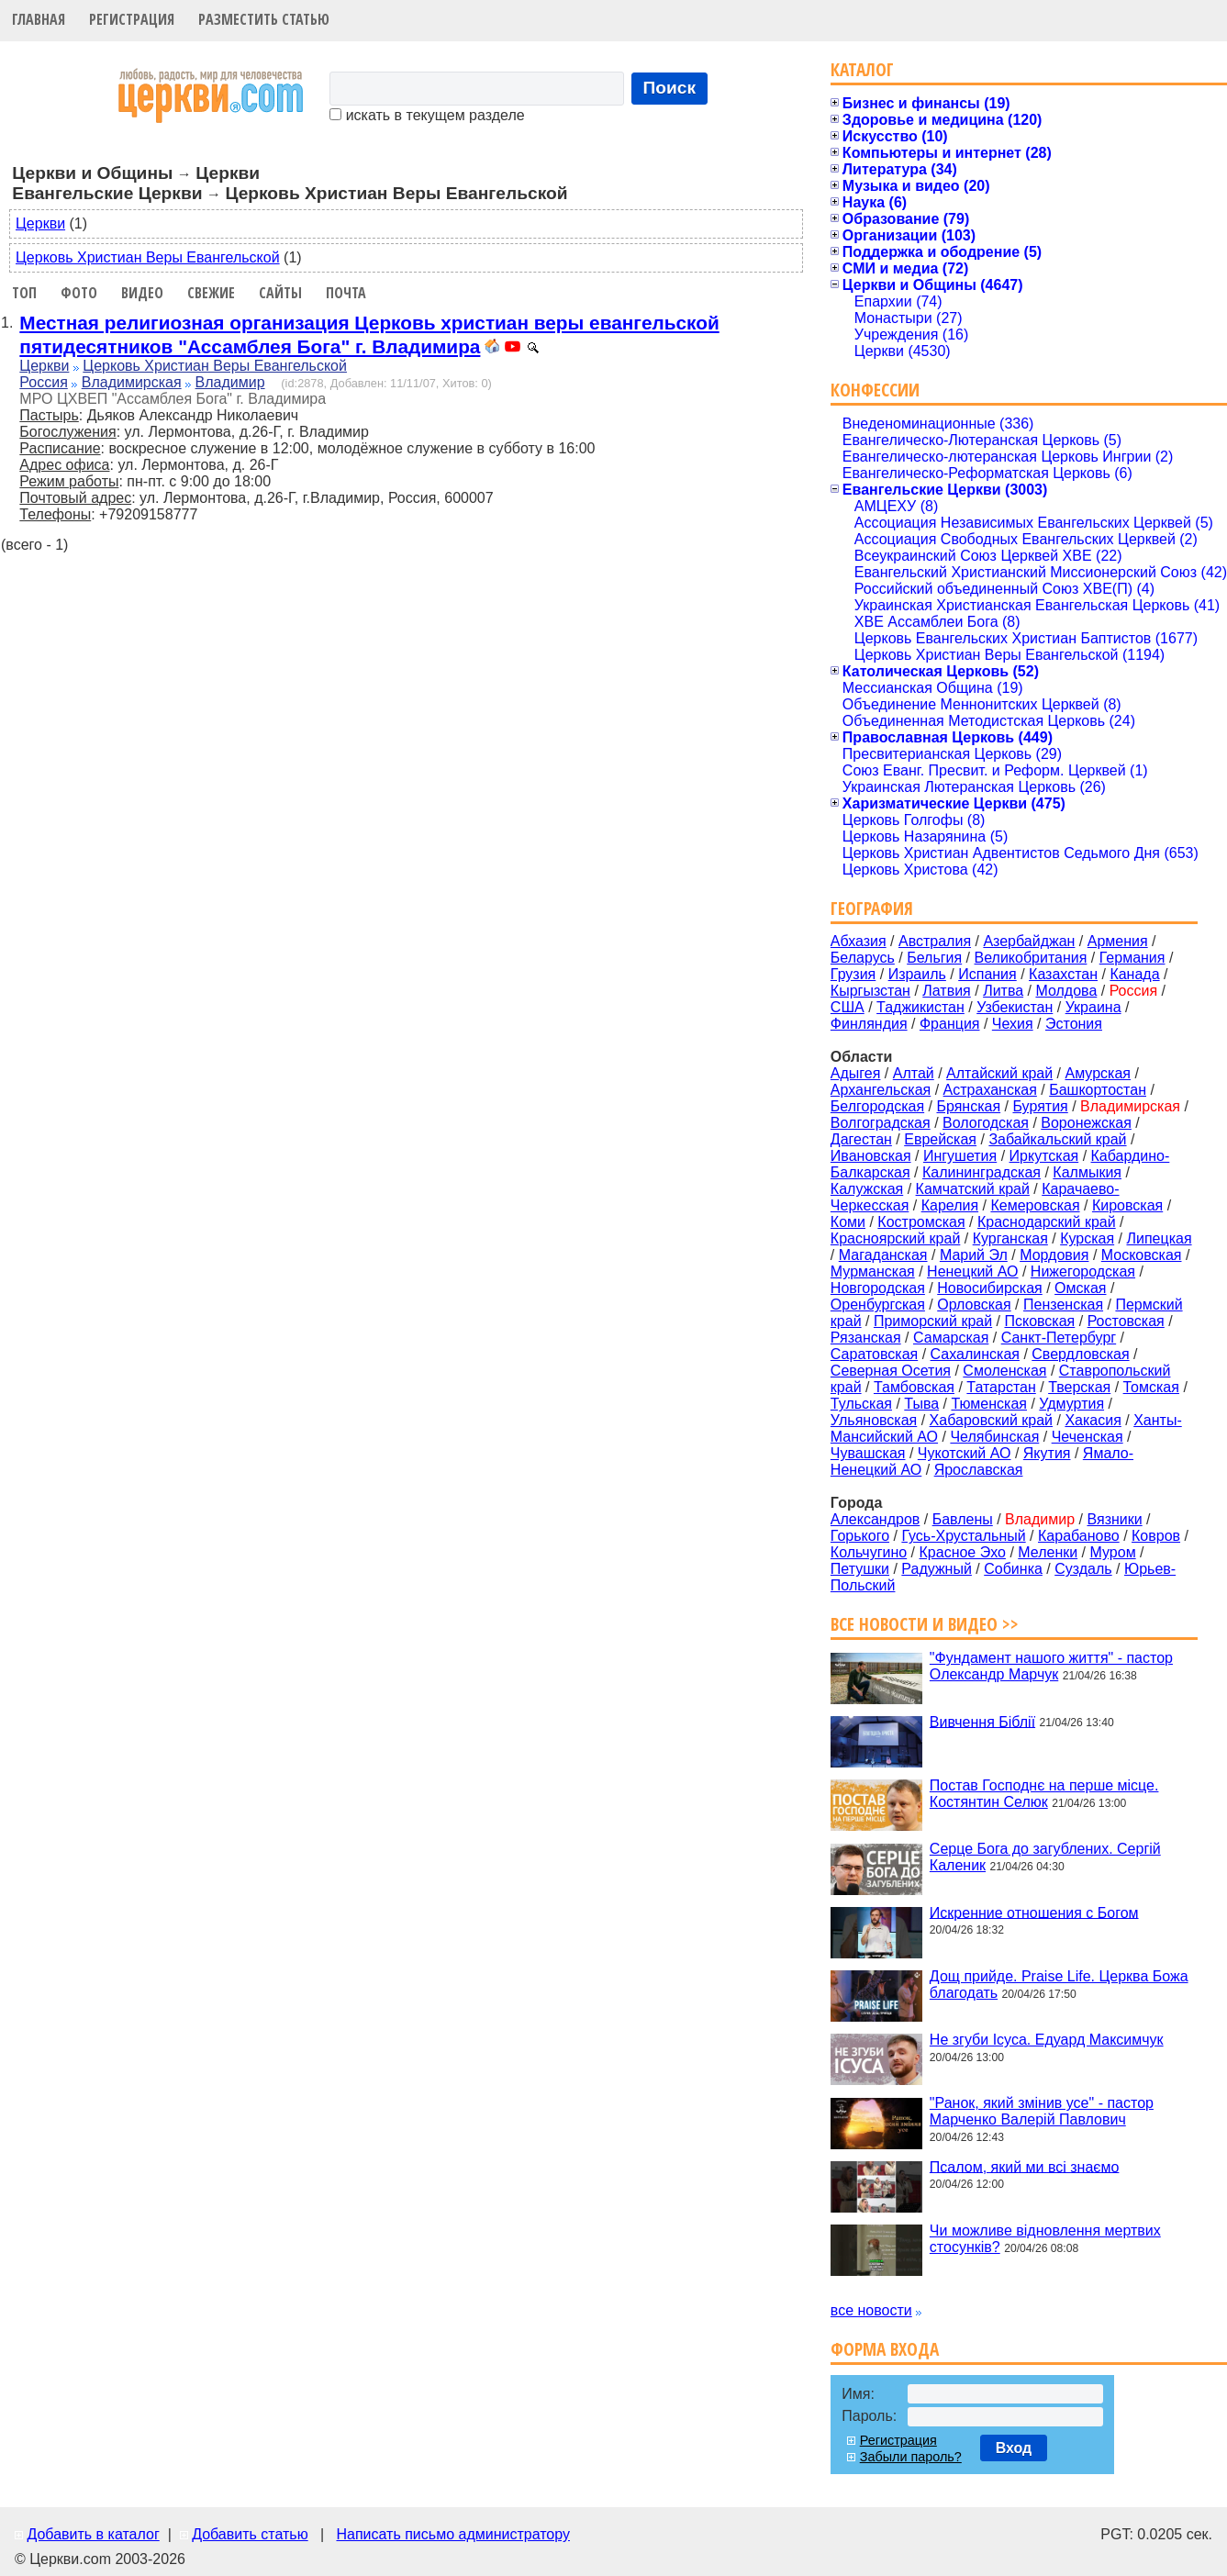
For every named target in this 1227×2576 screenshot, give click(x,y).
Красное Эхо (963, 1552)
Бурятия (1039, 1106)
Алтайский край (999, 1073)
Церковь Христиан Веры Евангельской (148, 257)
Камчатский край (973, 1189)
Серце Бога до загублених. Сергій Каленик (1045, 1857)
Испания (987, 974)
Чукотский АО (964, 1453)
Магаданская (883, 1255)
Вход (1014, 2448)
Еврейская (940, 1139)
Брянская (968, 1106)
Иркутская (1044, 1156)
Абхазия (859, 941)
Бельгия (934, 957)
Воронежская (1086, 1123)
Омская (1080, 1288)
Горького (860, 1536)
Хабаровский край (991, 1420)
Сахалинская (975, 1354)
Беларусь (863, 957)
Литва (1003, 990)
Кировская (1127, 1205)
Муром (1113, 1552)
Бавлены (962, 1519)
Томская (1151, 1387)
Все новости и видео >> (925, 1623)
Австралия (934, 941)
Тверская (1079, 1387)
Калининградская (981, 1172)
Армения (1118, 941)
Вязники (1114, 1519)
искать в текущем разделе (426, 115)
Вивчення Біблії (982, 1721)
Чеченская (1087, 1436)
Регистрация (131, 19)
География (872, 908)
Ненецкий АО (972, 1271)
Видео (142, 293)
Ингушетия (960, 1156)
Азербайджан (1029, 941)
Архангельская (881, 1090)
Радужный (936, 1569)
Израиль (917, 974)
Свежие (211, 293)
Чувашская (868, 1453)
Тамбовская (914, 1387)
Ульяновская (874, 1420)
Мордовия (1054, 1255)
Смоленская (1004, 1370)
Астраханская (990, 1090)
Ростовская (1126, 1321)
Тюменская (989, 1403)
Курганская (1010, 1238)
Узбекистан (1014, 1007)
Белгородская (877, 1106)
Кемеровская (1034, 1205)
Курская (1087, 1238)
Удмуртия (1071, 1403)
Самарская (950, 1337)
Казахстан (1063, 974)
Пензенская (1063, 1304)
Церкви (40, 223)
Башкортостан (1097, 1090)
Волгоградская (881, 1123)
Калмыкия (1087, 1172)
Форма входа (885, 2348)
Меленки (1047, 1552)
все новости (871, 2310)
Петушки (860, 1569)
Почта (346, 293)
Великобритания (1031, 957)
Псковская (1039, 1321)
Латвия (946, 990)
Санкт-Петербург (1058, 1337)
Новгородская (878, 1288)
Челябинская (994, 1436)
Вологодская (986, 1123)
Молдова (1066, 990)
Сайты (280, 293)
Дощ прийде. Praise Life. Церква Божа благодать (1059, 1984)
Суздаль (1082, 1569)
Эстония (1073, 1024)
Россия (43, 382)
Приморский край (933, 1321)
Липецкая (1158, 1238)
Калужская (867, 1189)
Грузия (853, 974)
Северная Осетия (891, 1370)
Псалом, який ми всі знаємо (1025, 2166)
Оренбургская (878, 1304)
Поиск (670, 87)
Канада (1134, 974)
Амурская (1098, 1073)
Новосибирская (990, 1288)
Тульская (861, 1403)
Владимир (230, 382)
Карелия (949, 1205)
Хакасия (1093, 1420)
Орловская (973, 1304)
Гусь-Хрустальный (963, 1536)
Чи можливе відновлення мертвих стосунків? (1045, 2239)
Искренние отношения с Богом (1034, 1912)
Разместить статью (263, 19)
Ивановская (871, 1156)
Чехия (1012, 1024)
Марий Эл (974, 1255)
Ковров (1156, 1536)
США (847, 1007)
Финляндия (869, 1024)
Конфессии (875, 389)
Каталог (862, 69)
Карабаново (1079, 1536)
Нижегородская (1083, 1271)
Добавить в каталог (93, 2534)
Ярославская (978, 1470)
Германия (1132, 957)
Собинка (1013, 1569)
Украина (1093, 1007)
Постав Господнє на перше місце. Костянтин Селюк (1044, 1794)
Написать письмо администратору (452, 2534)
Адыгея (856, 1073)
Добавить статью (250, 2534)
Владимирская (132, 382)
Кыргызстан (870, 990)
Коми (848, 1222)
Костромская (921, 1222)
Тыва (921, 1403)
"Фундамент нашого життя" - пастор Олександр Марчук (1051, 1666)
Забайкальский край (1057, 1139)
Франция (950, 1024)
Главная (38, 19)
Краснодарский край (1046, 1222)
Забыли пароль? (911, 2456)
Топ (24, 293)
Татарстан (1000, 1387)
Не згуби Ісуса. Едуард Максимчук (1047, 2039)
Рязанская (866, 1337)
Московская (1141, 1255)
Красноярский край (895, 1238)
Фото (79, 293)
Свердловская (1080, 1354)
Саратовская (874, 1354)
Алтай (913, 1073)
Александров (875, 1519)
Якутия (1047, 1453)
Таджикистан (920, 1007)
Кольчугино (869, 1552)
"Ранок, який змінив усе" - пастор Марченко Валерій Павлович (1042, 2111)
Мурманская (873, 1271)
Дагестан (861, 1139)
